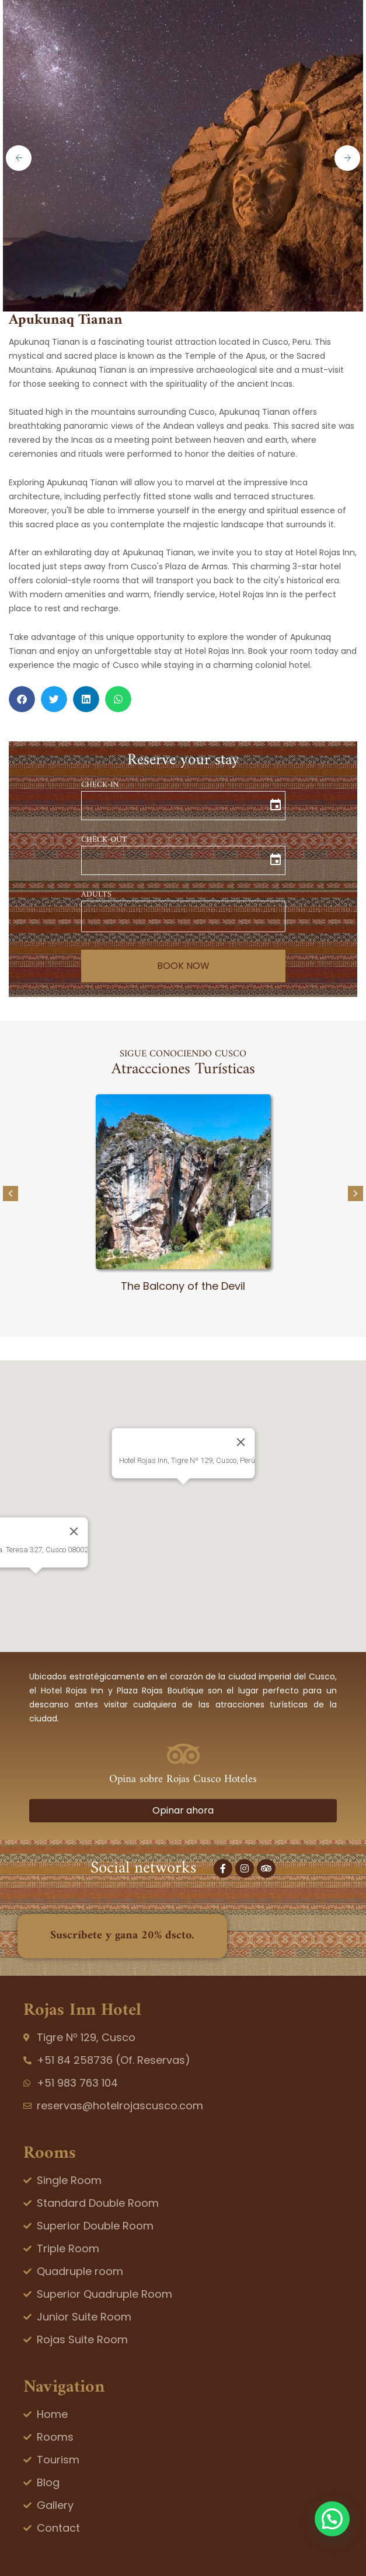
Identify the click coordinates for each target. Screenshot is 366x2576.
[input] (183, 805)
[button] (22, 699)
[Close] (240, 1442)
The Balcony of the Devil (183, 1286)
